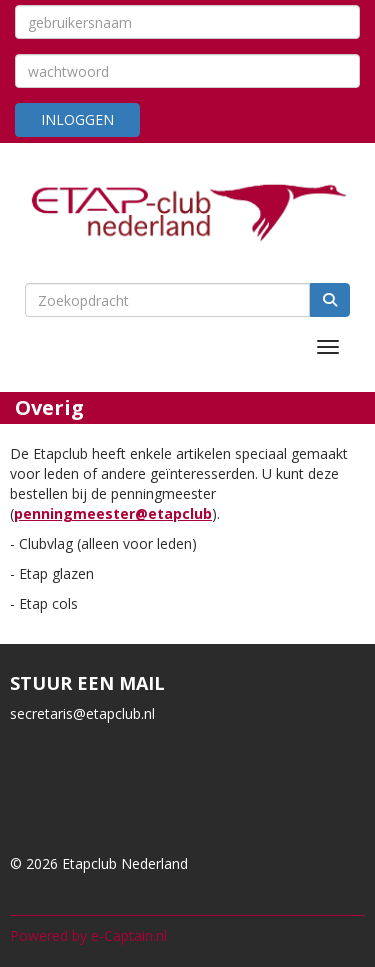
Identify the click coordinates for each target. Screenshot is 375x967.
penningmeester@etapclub (113, 513)
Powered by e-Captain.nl (88, 935)
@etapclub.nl (82, 713)
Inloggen (77, 119)
